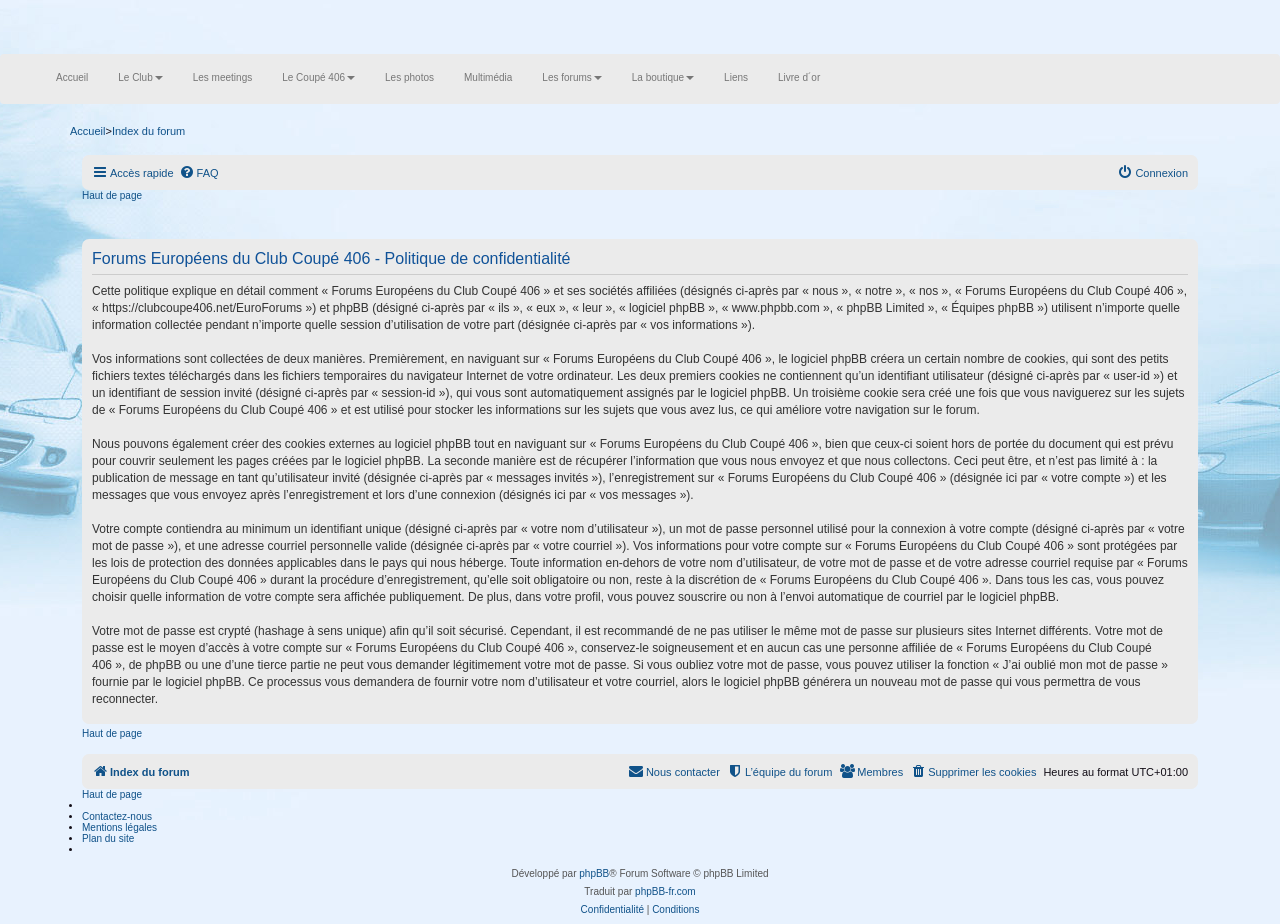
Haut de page (112, 195)
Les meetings (222, 77)
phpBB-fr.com (665, 891)
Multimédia (488, 77)
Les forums (571, 77)
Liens (736, 77)
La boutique (663, 77)
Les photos (409, 77)
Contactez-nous (117, 816)
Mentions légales (119, 827)
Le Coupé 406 (318, 77)
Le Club (140, 77)
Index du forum (148, 131)
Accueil (72, 77)
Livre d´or (799, 77)
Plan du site (108, 838)
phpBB (594, 873)
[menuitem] (199, 173)
